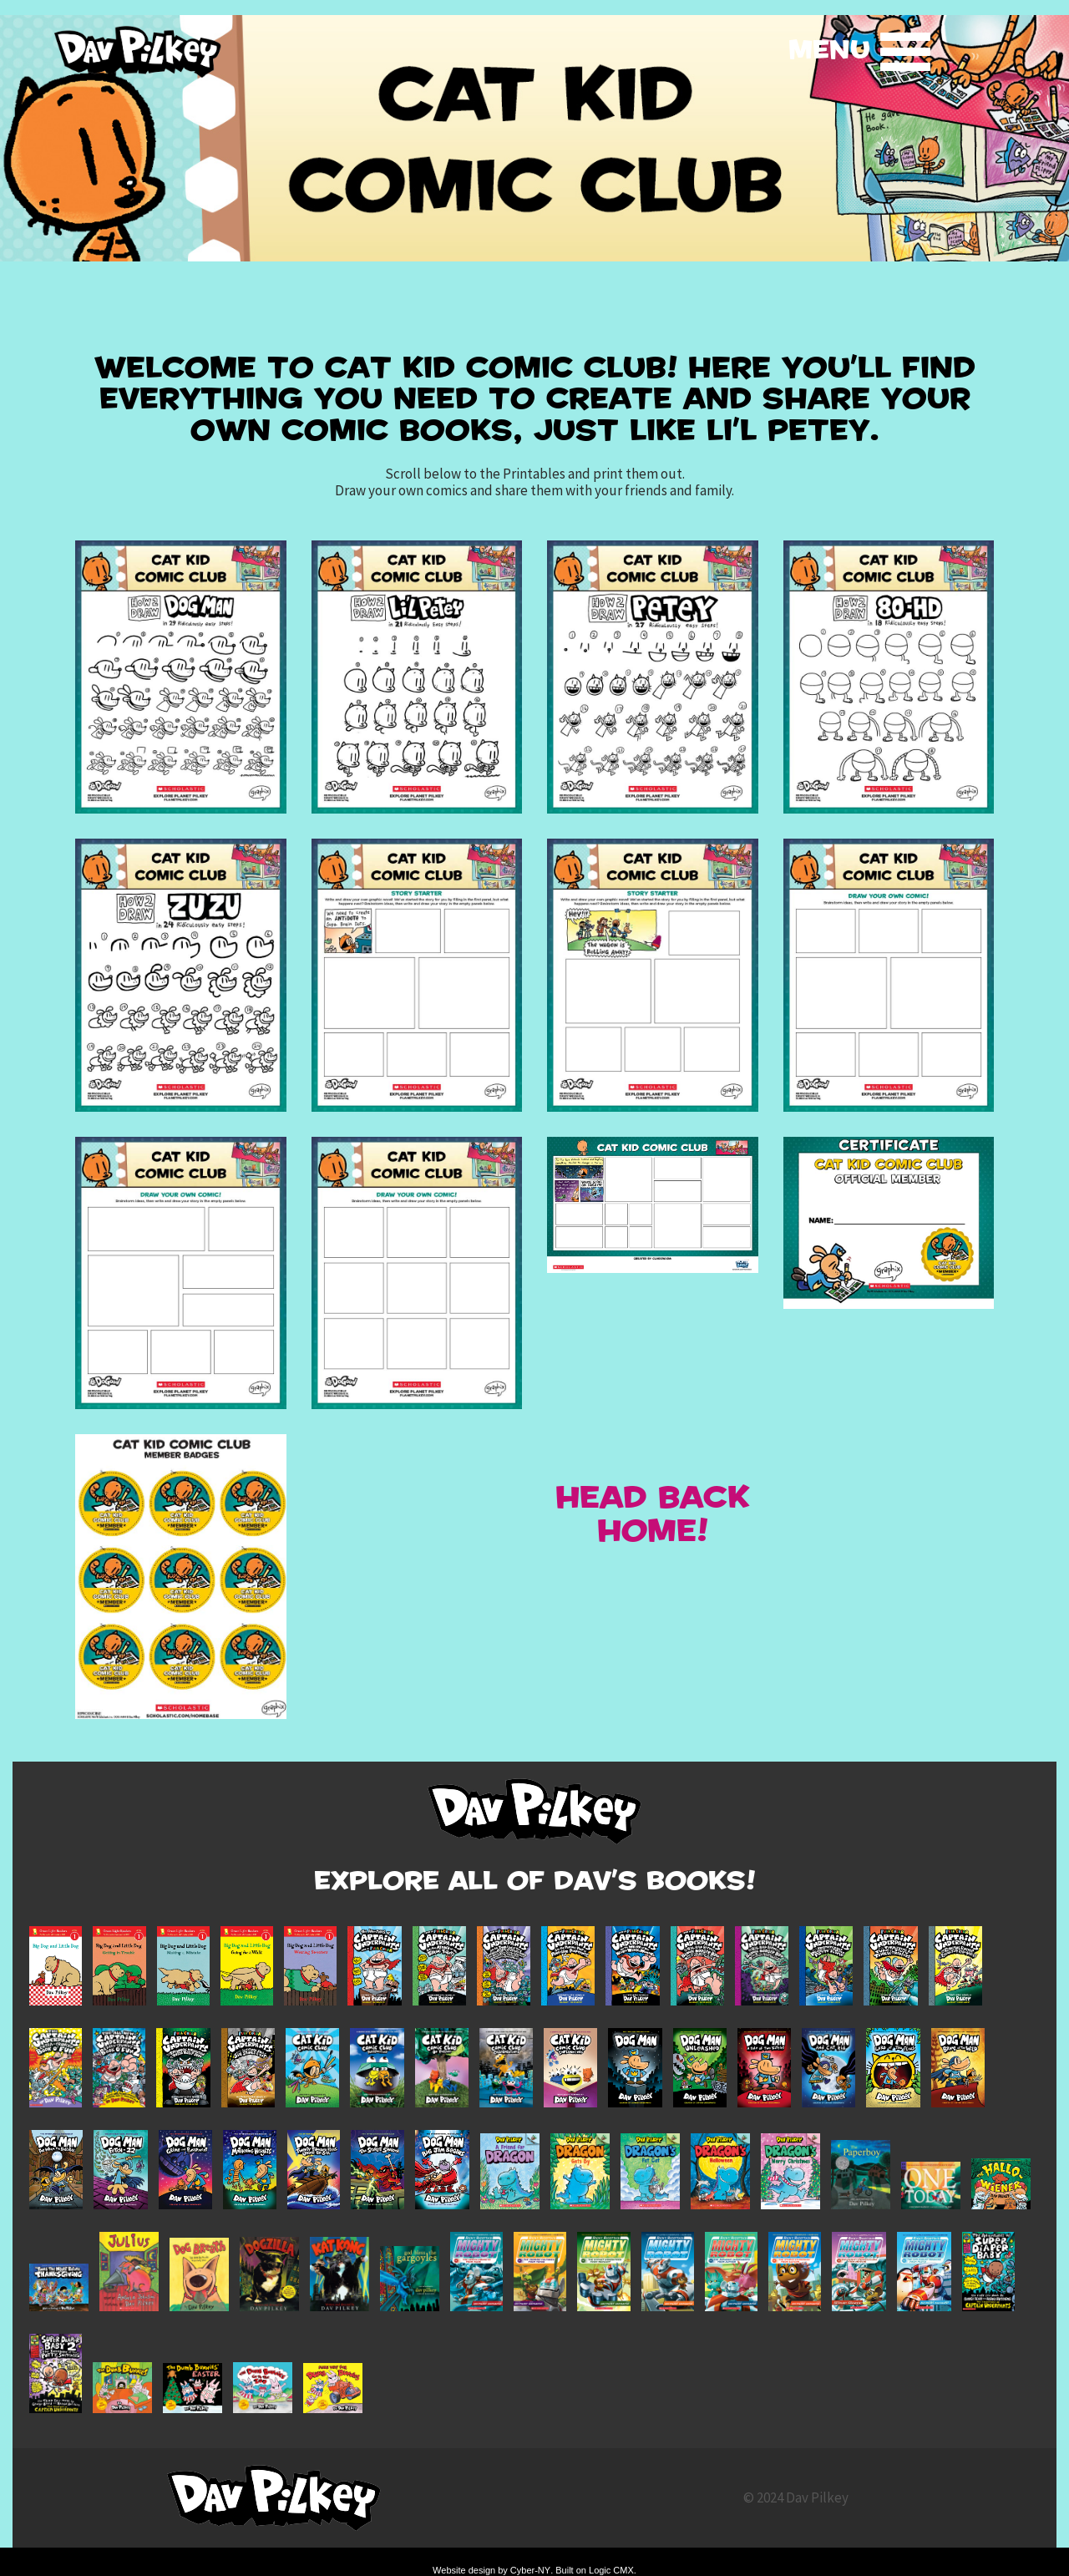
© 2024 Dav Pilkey (796, 2497)
